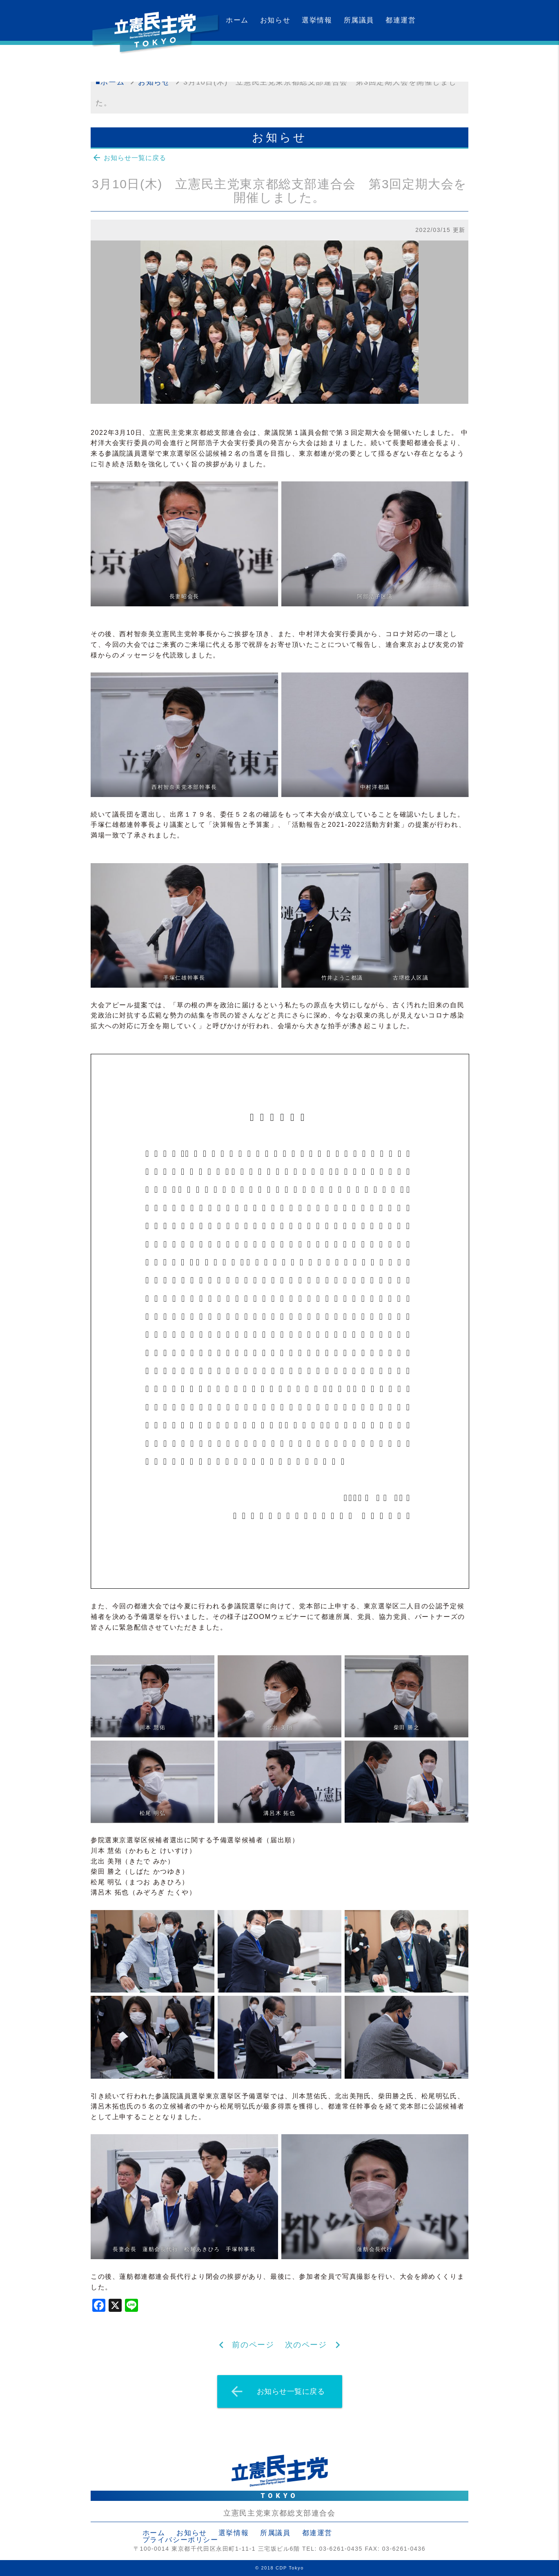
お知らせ (275, 20)
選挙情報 (317, 20)
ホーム (237, 20)
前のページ (253, 2344)
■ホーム (110, 82)
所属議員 (359, 20)
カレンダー (245, 61)
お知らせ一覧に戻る (129, 158)
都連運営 (400, 20)
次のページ (306, 2344)
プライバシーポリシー (180, 2539)
